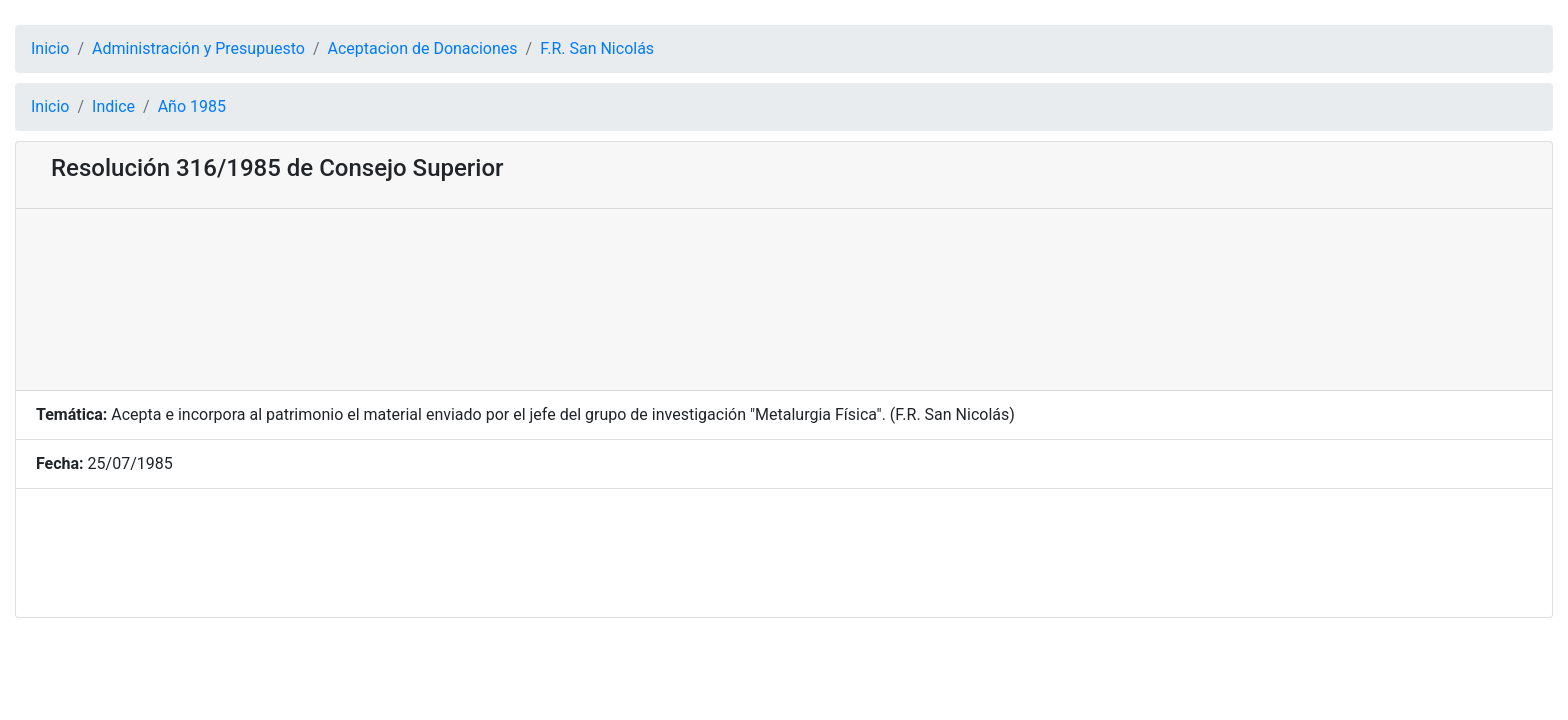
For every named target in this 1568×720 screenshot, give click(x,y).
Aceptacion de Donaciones (423, 48)
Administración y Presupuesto (198, 48)
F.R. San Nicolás (597, 48)
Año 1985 (192, 106)
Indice (113, 106)
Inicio (50, 48)
